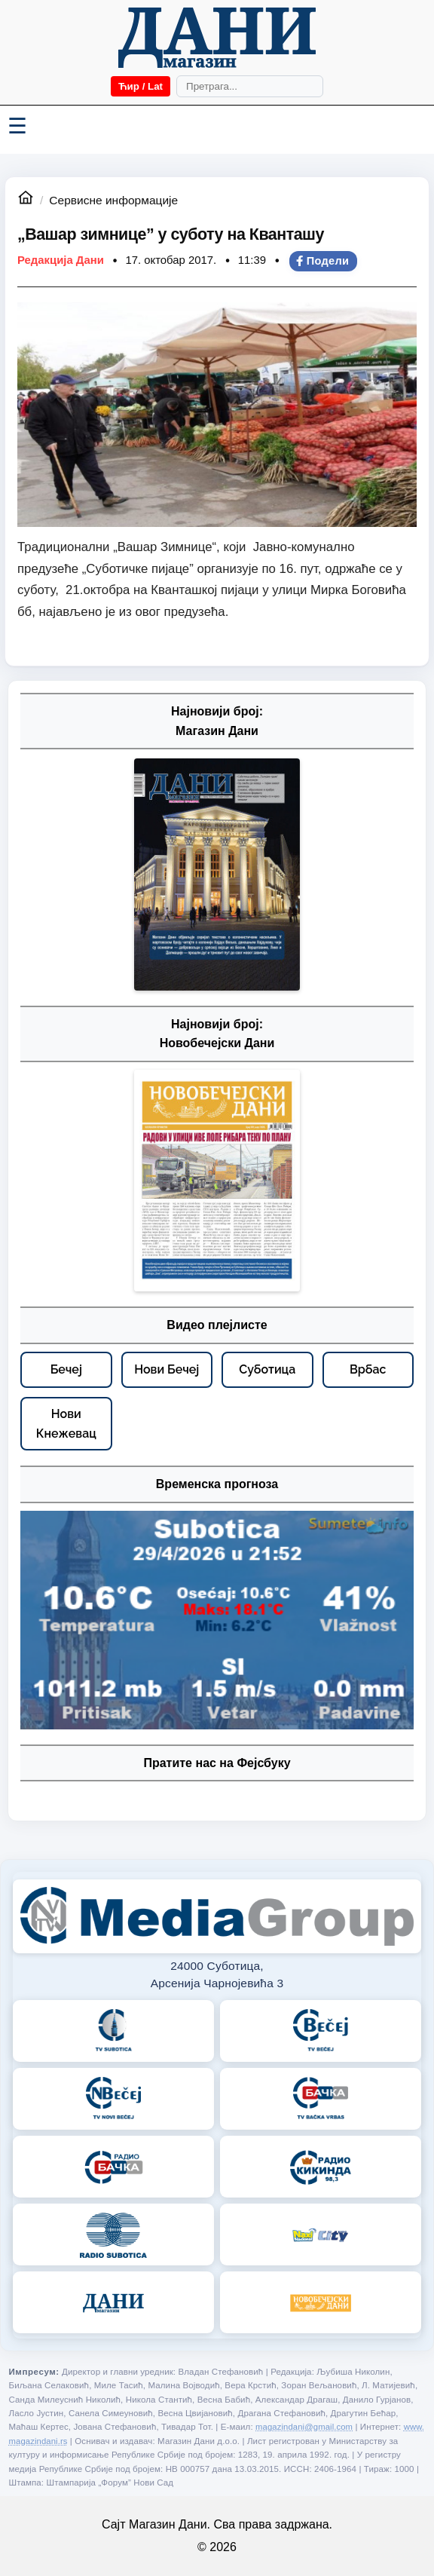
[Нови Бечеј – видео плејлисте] (167, 1370)
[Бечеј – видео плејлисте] (66, 1370)
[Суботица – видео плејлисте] (267, 1370)
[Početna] (217, 38)
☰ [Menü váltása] (17, 126)
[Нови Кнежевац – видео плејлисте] (66, 1423)
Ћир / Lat (140, 86)
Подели (322, 261)
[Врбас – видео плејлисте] (368, 1370)
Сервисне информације (113, 200)
